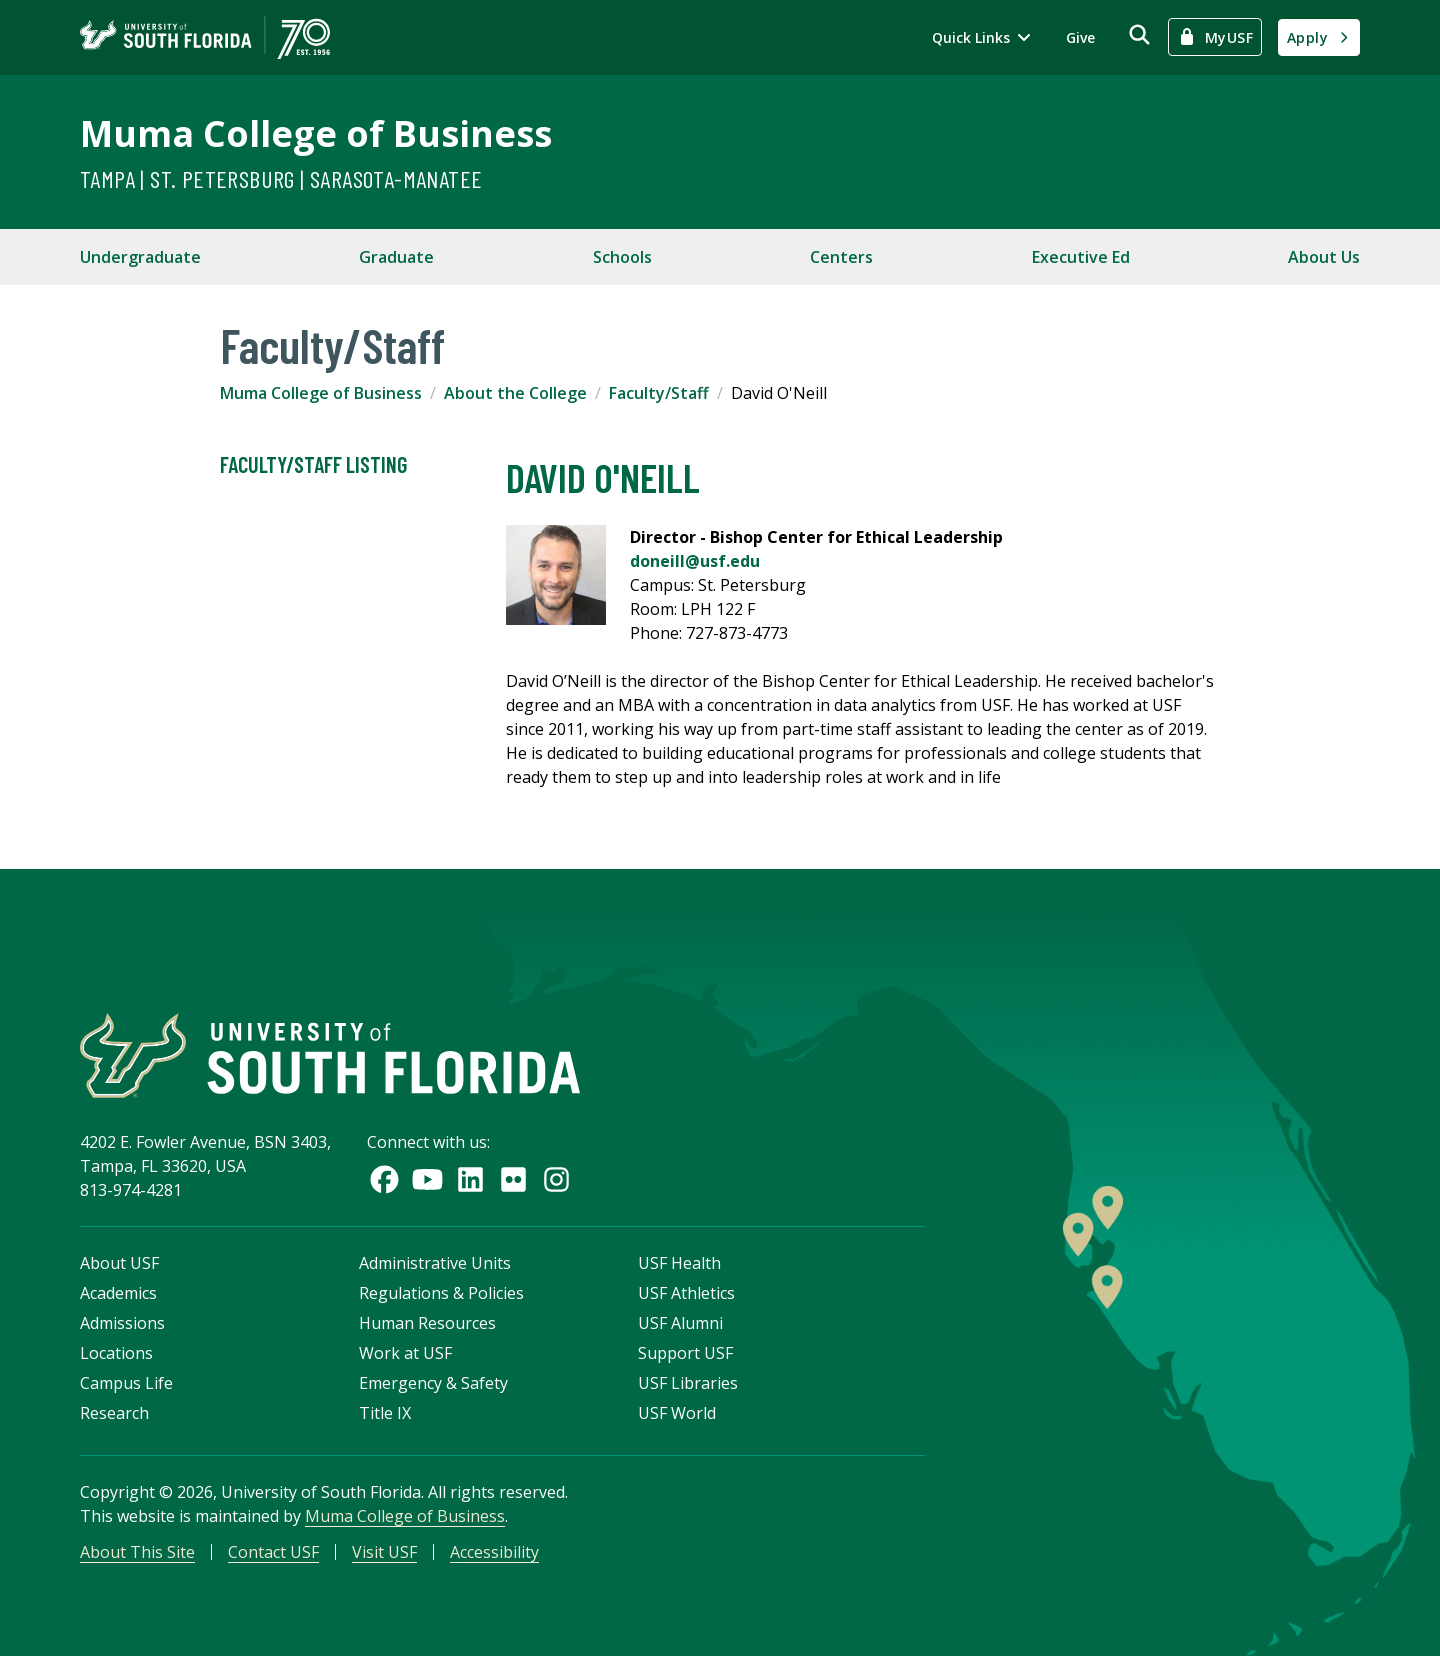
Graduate (396, 257)
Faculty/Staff (659, 393)
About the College (515, 393)
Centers (841, 257)
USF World (677, 1413)
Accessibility (494, 1552)
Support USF (685, 1353)
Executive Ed (1081, 257)
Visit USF (384, 1552)
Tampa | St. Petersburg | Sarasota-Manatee (281, 178)
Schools (622, 257)
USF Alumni (680, 1323)
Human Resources (427, 1323)
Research (114, 1413)
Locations (116, 1353)
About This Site (137, 1552)
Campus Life (126, 1383)
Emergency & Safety (433, 1383)
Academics (118, 1293)
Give (1080, 37)
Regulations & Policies (441, 1293)
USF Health (679, 1263)
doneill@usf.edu (695, 561)
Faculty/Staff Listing (313, 465)
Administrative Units (435, 1263)
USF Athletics (686, 1293)
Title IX (385, 1413)
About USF (119, 1263)
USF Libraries (688, 1383)
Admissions (122, 1323)
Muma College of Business (316, 133)
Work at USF (405, 1353)
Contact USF (273, 1552)
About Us (1324, 257)
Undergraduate (140, 257)
